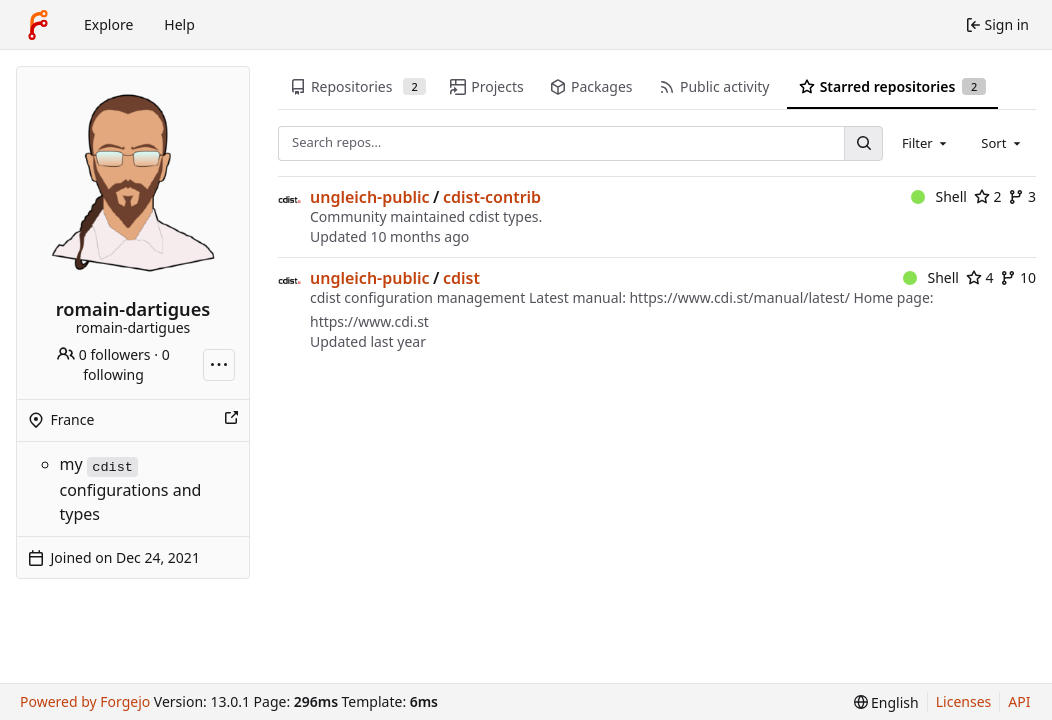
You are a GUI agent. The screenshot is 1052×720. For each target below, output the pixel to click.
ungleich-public (370, 197)
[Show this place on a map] (231, 420)
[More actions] (219, 365)
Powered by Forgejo (85, 701)
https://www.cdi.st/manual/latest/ (739, 297)
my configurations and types (131, 488)
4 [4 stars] (980, 277)
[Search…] (863, 143)
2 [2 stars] (988, 196)
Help (179, 24)
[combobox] (926, 143)
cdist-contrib (492, 197)
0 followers (103, 354)
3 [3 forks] (1022, 196)
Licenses (964, 701)
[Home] (38, 25)
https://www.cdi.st (369, 321)
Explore (108, 24)
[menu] (886, 702)
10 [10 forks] (1018, 277)
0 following (126, 364)
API (1019, 701)
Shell (939, 196)
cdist (461, 278)
